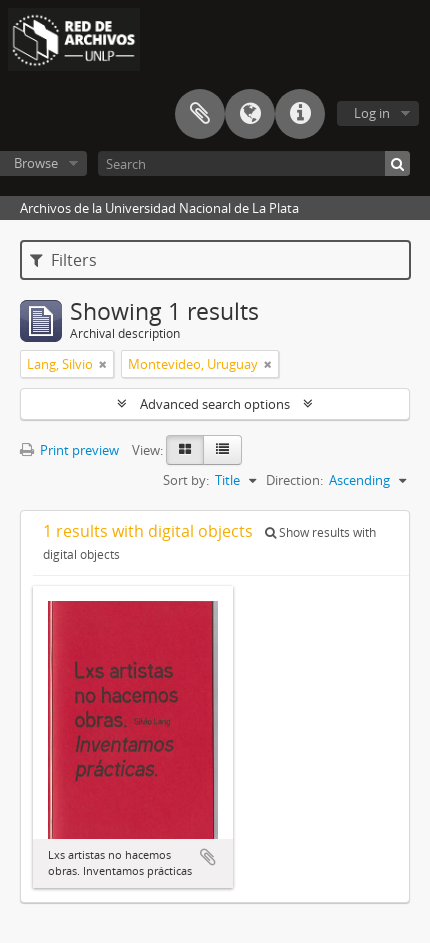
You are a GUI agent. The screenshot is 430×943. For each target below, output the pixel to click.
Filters (63, 260)
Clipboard (200, 114)
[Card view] (185, 450)
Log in (372, 113)
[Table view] (222, 450)
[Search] (254, 163)
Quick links (300, 114)
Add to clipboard (208, 857)
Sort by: (186, 480)
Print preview (69, 450)
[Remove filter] (103, 364)
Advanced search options (215, 404)
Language (250, 114)
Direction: (294, 480)
